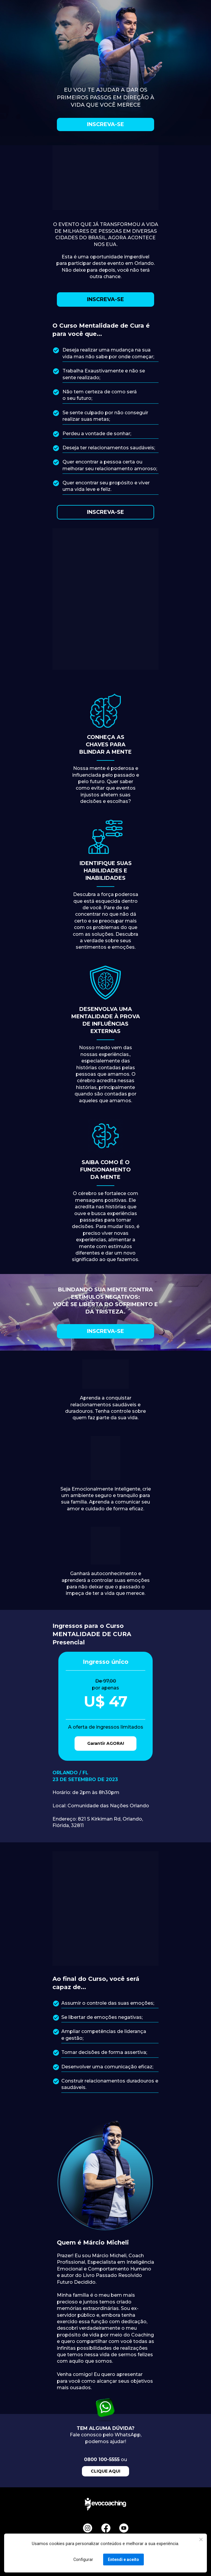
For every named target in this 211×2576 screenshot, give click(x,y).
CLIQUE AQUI (105, 2471)
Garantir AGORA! (105, 1743)
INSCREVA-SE (105, 124)
